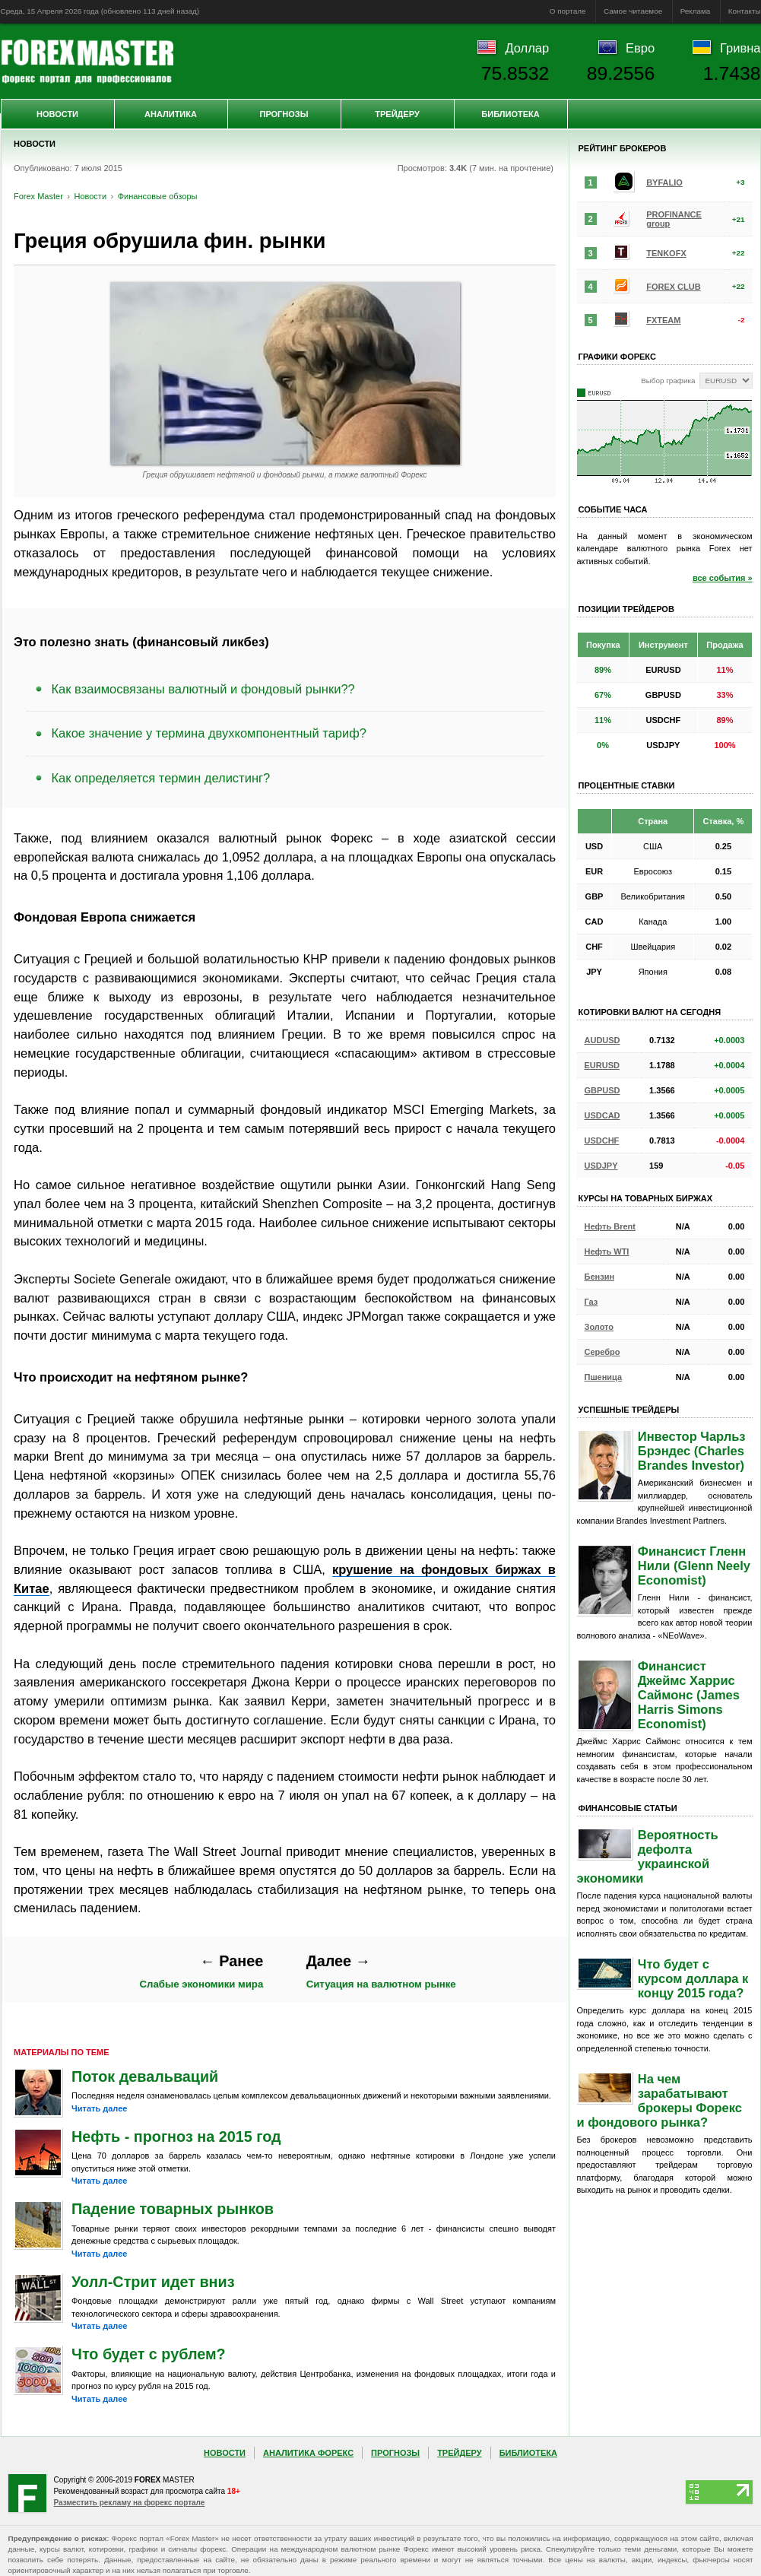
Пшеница (604, 1377)
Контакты (744, 11)
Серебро (602, 1351)
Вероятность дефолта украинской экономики (647, 1856)
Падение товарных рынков (172, 2208)
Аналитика (170, 114)
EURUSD (602, 1065)
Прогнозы (283, 114)
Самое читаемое (633, 11)
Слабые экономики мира (202, 1971)
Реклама (695, 11)
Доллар (527, 48)
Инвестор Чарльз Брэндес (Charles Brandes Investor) (692, 1450)
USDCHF (602, 1140)
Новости (57, 114)
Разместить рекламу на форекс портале (129, 2502)
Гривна (740, 48)
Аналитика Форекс (308, 2452)
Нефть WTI (607, 1251)
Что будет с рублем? (148, 2354)
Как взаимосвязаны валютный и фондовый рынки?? (203, 689)
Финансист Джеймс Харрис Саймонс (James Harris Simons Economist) (689, 1695)
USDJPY (601, 1165)
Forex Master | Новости (87, 61)
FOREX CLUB (673, 286)
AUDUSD (602, 1040)
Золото (599, 1326)
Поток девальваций (144, 2076)
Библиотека (510, 114)
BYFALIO (664, 182)
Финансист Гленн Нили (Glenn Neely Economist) (694, 1565)
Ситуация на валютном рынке (381, 1971)
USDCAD (602, 1115)
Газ (591, 1301)
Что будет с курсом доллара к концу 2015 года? (693, 1978)
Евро (640, 48)
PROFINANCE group (674, 219)
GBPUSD (602, 1090)
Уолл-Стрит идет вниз (153, 2281)
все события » (723, 577)
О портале (568, 11)
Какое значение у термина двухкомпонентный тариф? (209, 733)
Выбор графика (668, 380)
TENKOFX (666, 253)
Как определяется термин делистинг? (161, 778)
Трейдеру (397, 114)
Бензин (600, 1276)
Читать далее (99, 2108)
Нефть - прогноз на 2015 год (176, 2136)
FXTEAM (663, 320)
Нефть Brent (610, 1226)
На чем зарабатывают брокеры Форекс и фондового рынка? (659, 2100)
